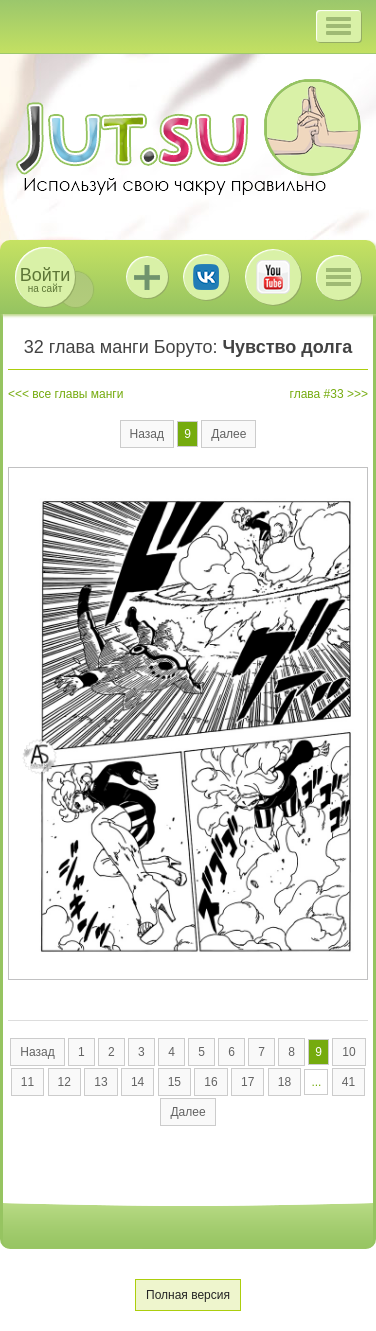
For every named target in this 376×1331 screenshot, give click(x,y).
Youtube (273, 277)
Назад (147, 434)
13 (100, 1082)
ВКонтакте (206, 277)
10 (348, 1052)
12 (64, 1082)
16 (210, 1082)
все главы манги (77, 394)
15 (174, 1082)
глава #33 (317, 394)
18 (284, 1082)
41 (348, 1082)
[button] (338, 26)
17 (247, 1082)
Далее (228, 434)
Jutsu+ (147, 277)
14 (137, 1082)
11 (27, 1082)
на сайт (45, 279)
